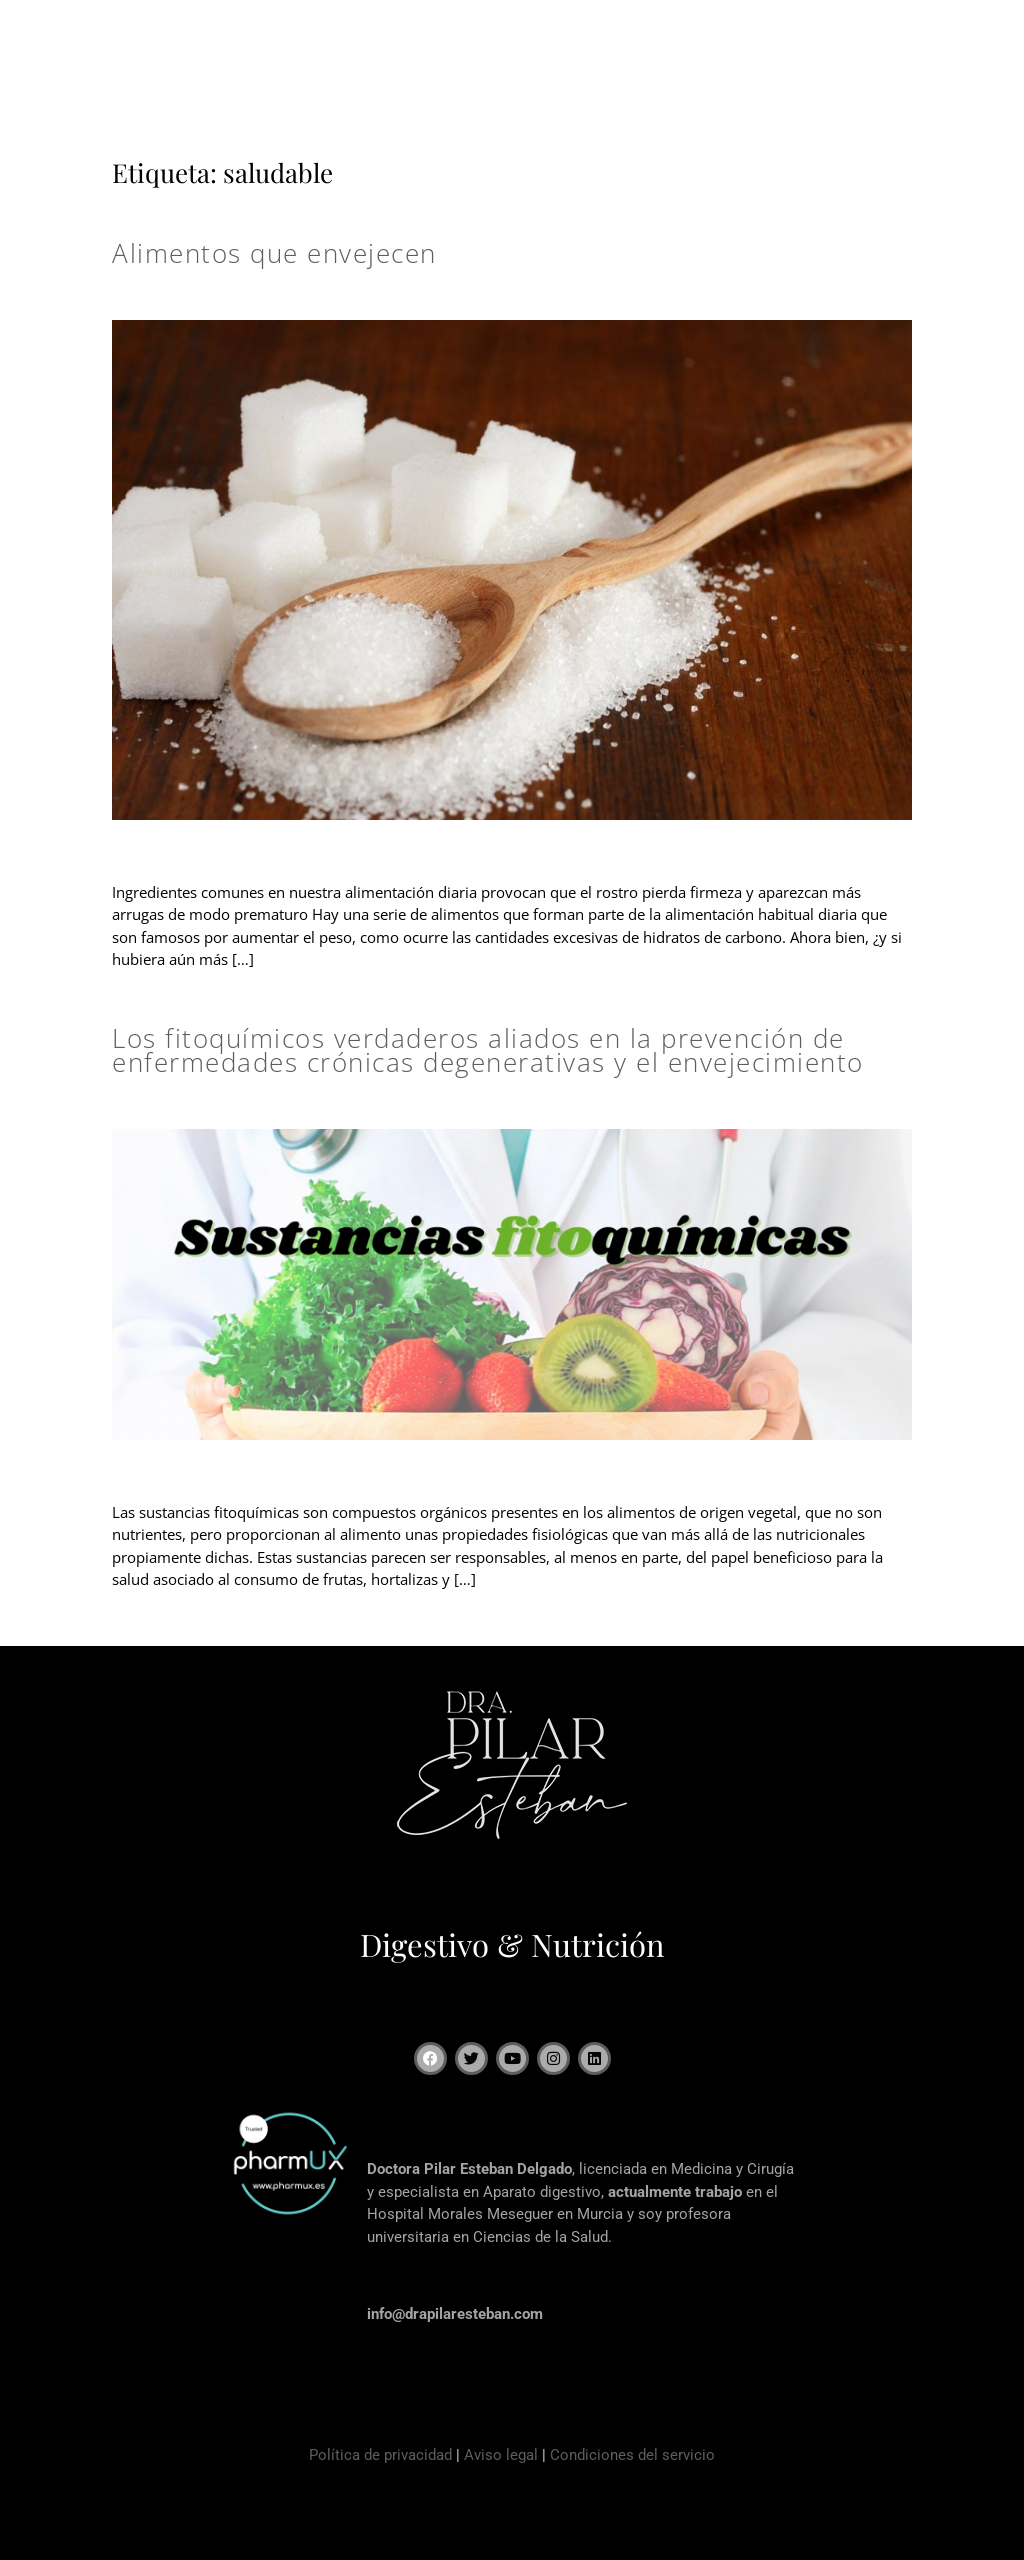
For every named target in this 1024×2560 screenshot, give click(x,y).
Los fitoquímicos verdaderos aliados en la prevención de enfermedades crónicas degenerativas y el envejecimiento (488, 1050)
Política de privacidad (380, 2455)
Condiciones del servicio (632, 2455)
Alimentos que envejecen (274, 253)
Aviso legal (501, 2455)
